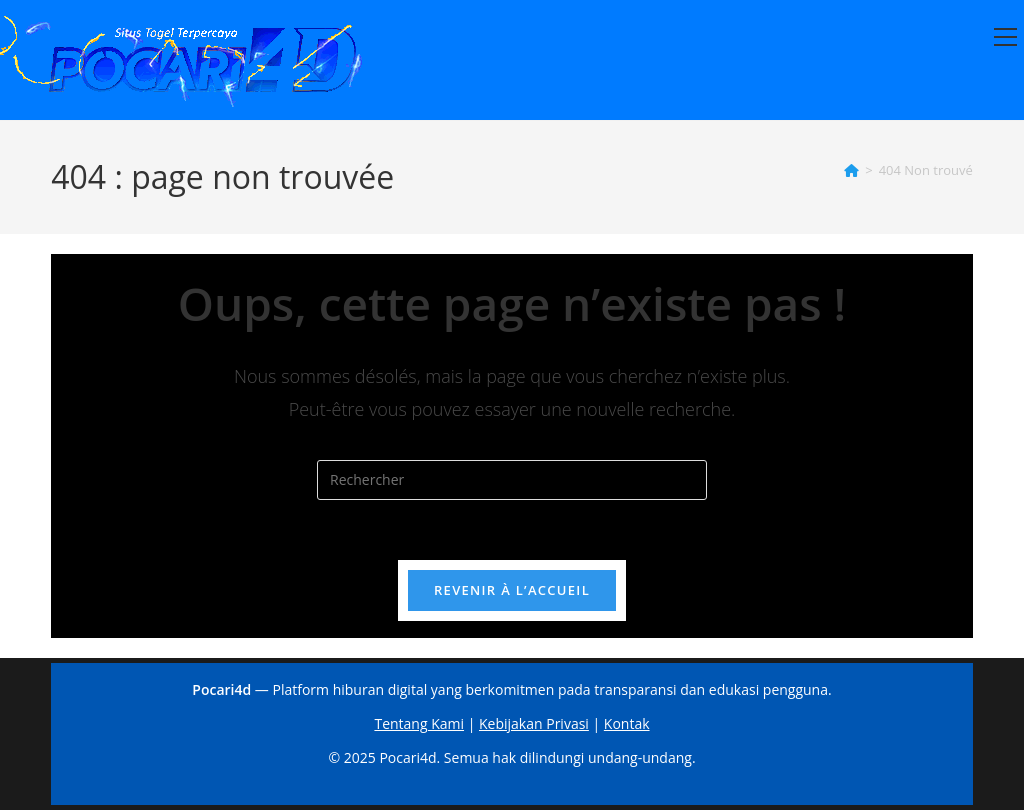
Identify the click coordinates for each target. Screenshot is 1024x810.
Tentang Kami (419, 723)
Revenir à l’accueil (512, 590)
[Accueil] (851, 170)
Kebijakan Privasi (534, 723)
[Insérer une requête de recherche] (512, 480)
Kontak (627, 723)
